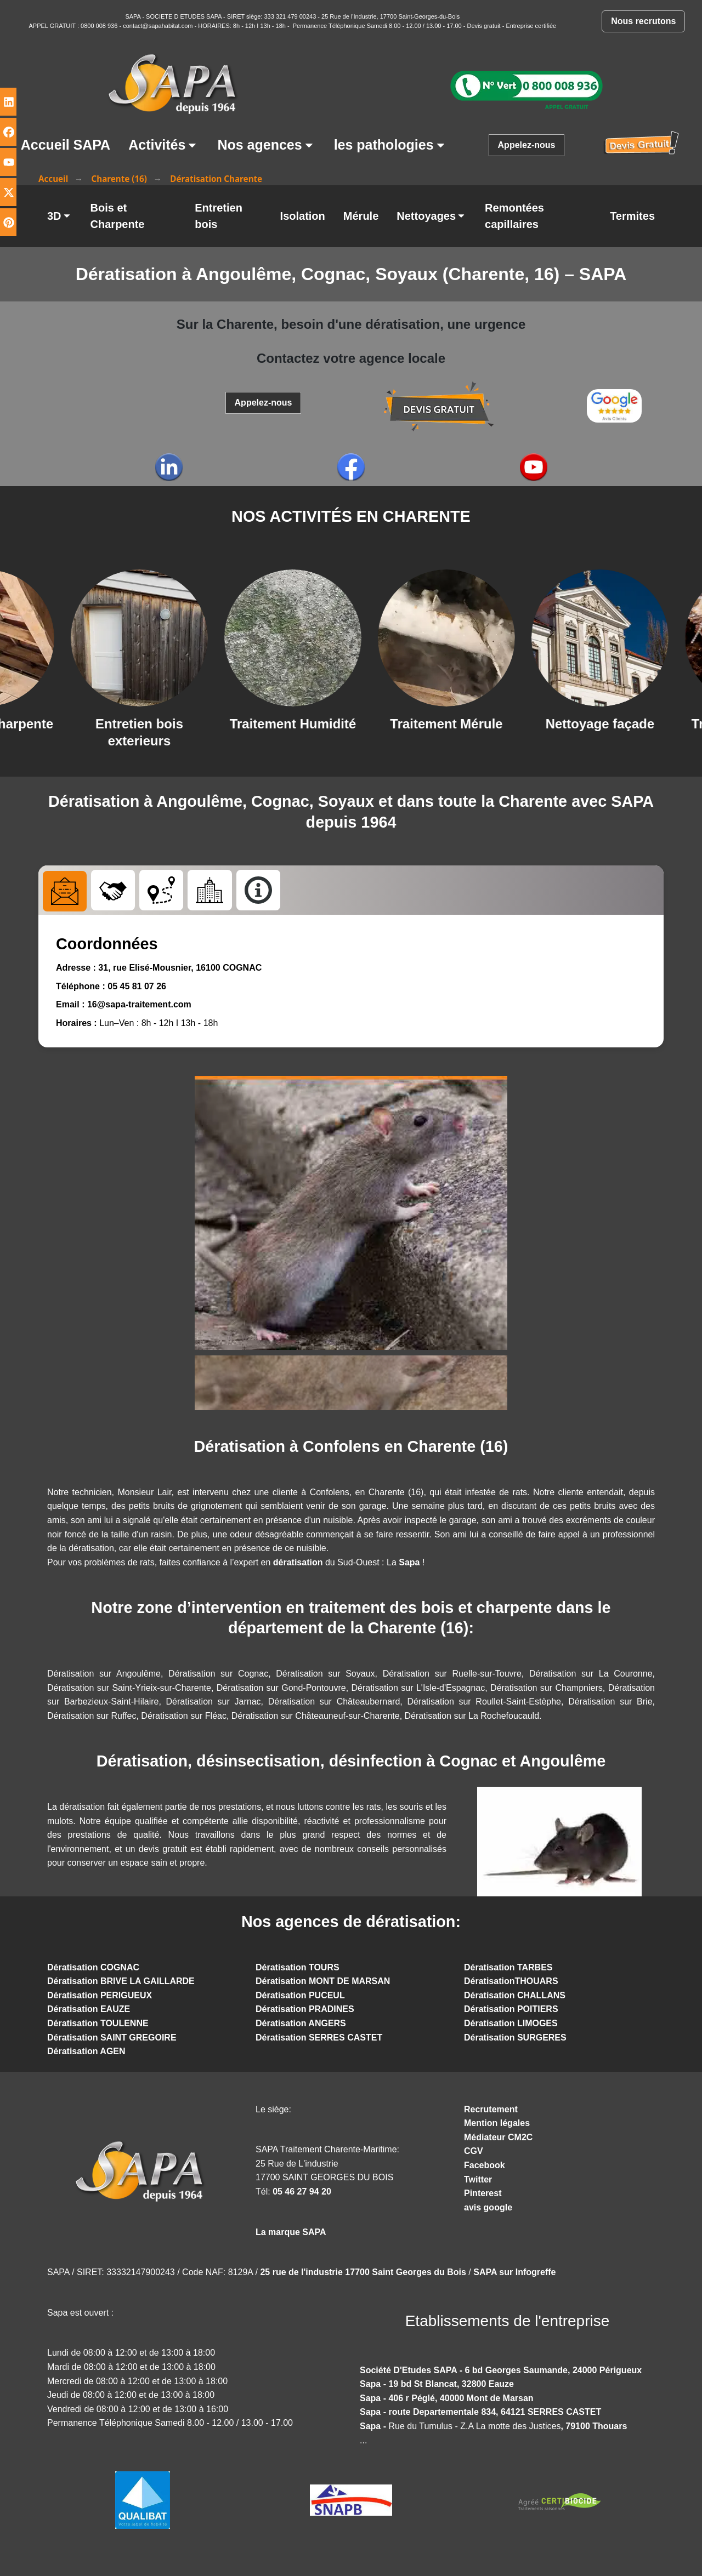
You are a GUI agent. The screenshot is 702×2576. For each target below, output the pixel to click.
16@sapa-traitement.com (139, 1005)
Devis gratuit (484, 25)
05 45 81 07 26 (136, 986)
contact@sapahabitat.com (158, 25)
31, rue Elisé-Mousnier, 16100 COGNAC (179, 968)
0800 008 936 (100, 25)
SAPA (132, 16)
